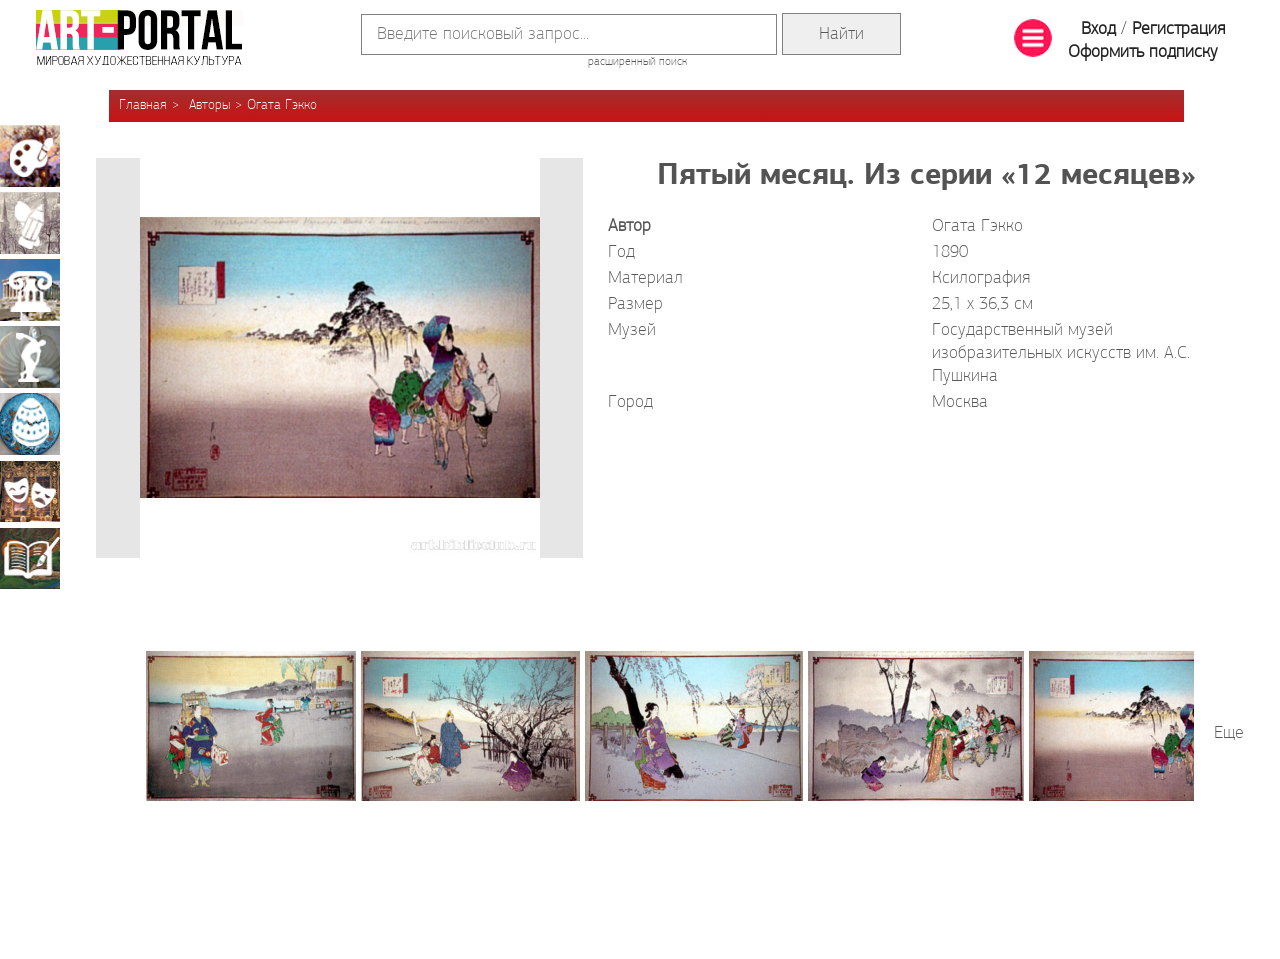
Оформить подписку (1143, 52)
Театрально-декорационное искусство (30, 491)
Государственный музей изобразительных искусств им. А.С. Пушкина (1061, 353)
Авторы (209, 105)
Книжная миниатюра (30, 558)
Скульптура (30, 357)
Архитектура (30, 290)
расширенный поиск (637, 62)
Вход (1098, 29)
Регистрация (1178, 29)
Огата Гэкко (282, 105)
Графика (30, 223)
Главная (143, 105)
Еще (1229, 733)
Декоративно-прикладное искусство (30, 424)
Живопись (30, 156)
